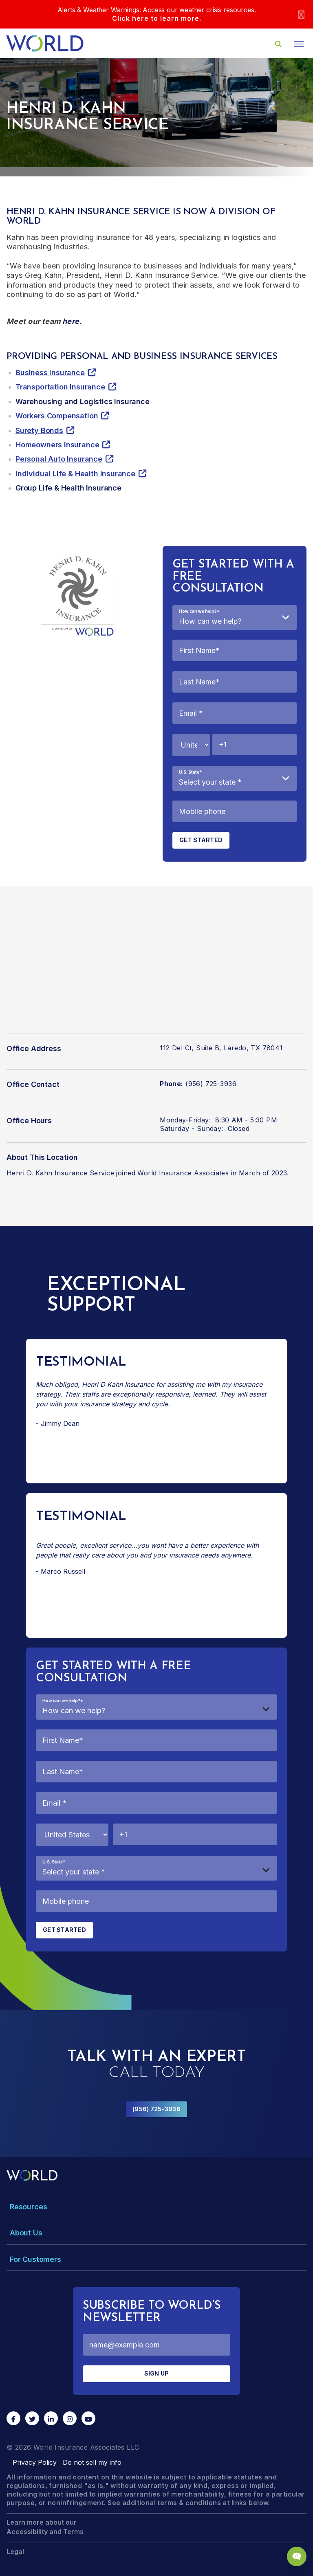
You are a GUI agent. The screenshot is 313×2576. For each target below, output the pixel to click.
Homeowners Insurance (57, 444)
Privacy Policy (35, 2462)
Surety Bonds (39, 430)
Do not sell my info (92, 2462)
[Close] (301, 14)
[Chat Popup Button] (296, 2556)
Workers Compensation (56, 415)
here (70, 321)
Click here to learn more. (156, 18)
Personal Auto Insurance (58, 459)
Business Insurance (50, 372)
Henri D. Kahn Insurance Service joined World (83, 1173)
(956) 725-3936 (156, 2108)
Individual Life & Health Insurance (75, 473)
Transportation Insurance (60, 387)
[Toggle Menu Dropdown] (156, 2206)
